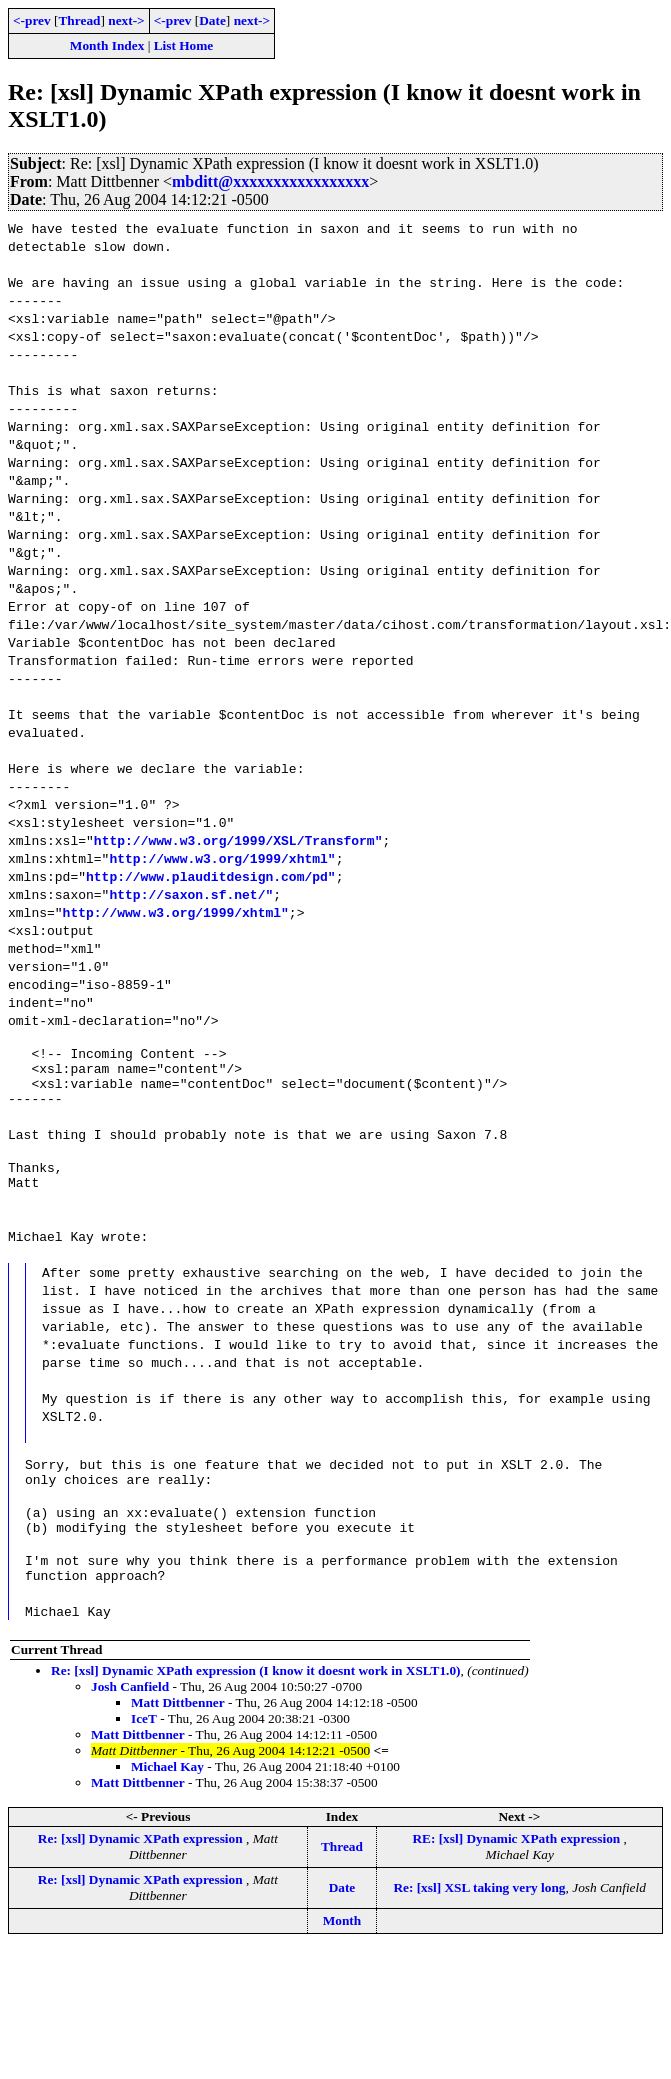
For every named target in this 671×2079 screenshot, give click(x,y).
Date (212, 20)
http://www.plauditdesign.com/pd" (211, 876)
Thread (79, 20)
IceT (144, 1757)
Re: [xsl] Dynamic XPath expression (142, 1877)
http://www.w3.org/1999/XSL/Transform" (238, 840)
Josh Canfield (130, 1725)
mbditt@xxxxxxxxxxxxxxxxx (270, 181)
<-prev (32, 20)
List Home (184, 45)
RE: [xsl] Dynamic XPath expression (517, 1877)
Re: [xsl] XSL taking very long (479, 1926)
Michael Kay (167, 1805)
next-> (126, 20)
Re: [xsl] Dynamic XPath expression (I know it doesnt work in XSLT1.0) (256, 1709)
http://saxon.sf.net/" (191, 894)
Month (342, 1959)
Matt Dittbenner (178, 1741)
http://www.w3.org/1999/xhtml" (222, 858)
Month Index (107, 45)
